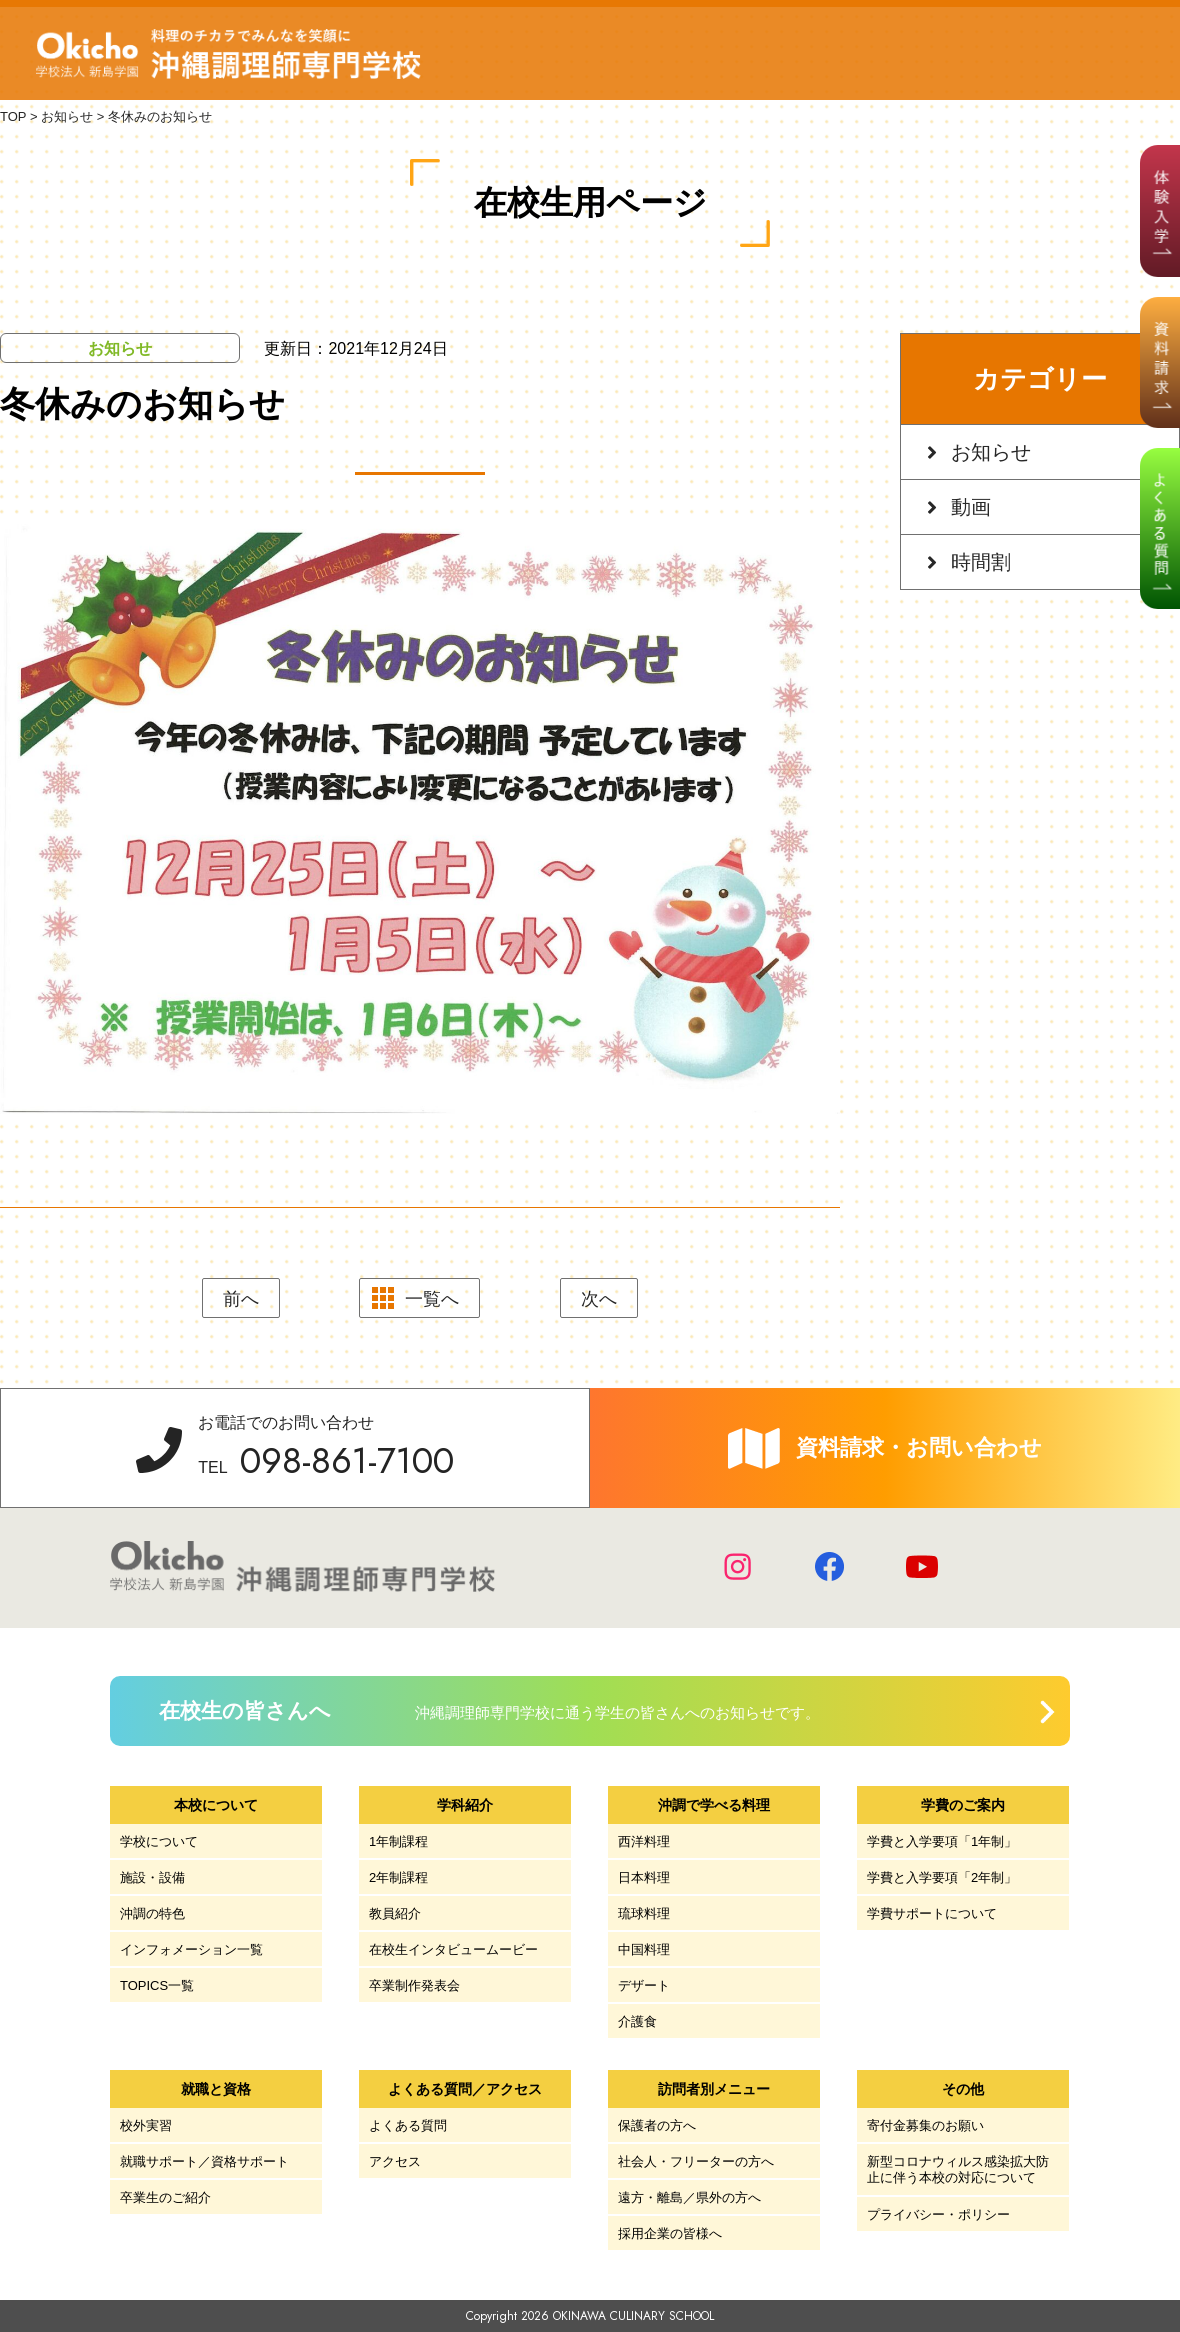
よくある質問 (408, 2125)
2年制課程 (398, 1877)
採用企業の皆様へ (670, 2233)
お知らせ (991, 452)
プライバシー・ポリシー (938, 2214)
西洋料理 (644, 1841)
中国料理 (644, 1949)
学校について (159, 1841)
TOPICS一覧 (157, 1985)
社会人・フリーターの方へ (696, 2161)
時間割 (981, 562)
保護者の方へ (657, 2125)
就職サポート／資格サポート (204, 2161)
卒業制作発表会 (414, 1985)
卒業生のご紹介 (165, 2197)
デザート (644, 1985)
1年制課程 (398, 1841)
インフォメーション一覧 (191, 1949)
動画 (971, 507)
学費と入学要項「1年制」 (942, 1841)
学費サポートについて (932, 1913)
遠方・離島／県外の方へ (689, 2197)
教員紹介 (395, 1913)
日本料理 (644, 1877)
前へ (241, 1299)
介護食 (637, 2021)
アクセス (395, 2161)
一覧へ (432, 1299)
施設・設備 (152, 1877)
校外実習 (146, 2125)
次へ (599, 1299)
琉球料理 (644, 1913)
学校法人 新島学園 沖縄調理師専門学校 (228, 54)
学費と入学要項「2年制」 (942, 1877)
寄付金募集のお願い (925, 2125)
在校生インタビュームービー (453, 1949)
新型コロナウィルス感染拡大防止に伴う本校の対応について (958, 2169)
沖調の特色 (152, 1913)
